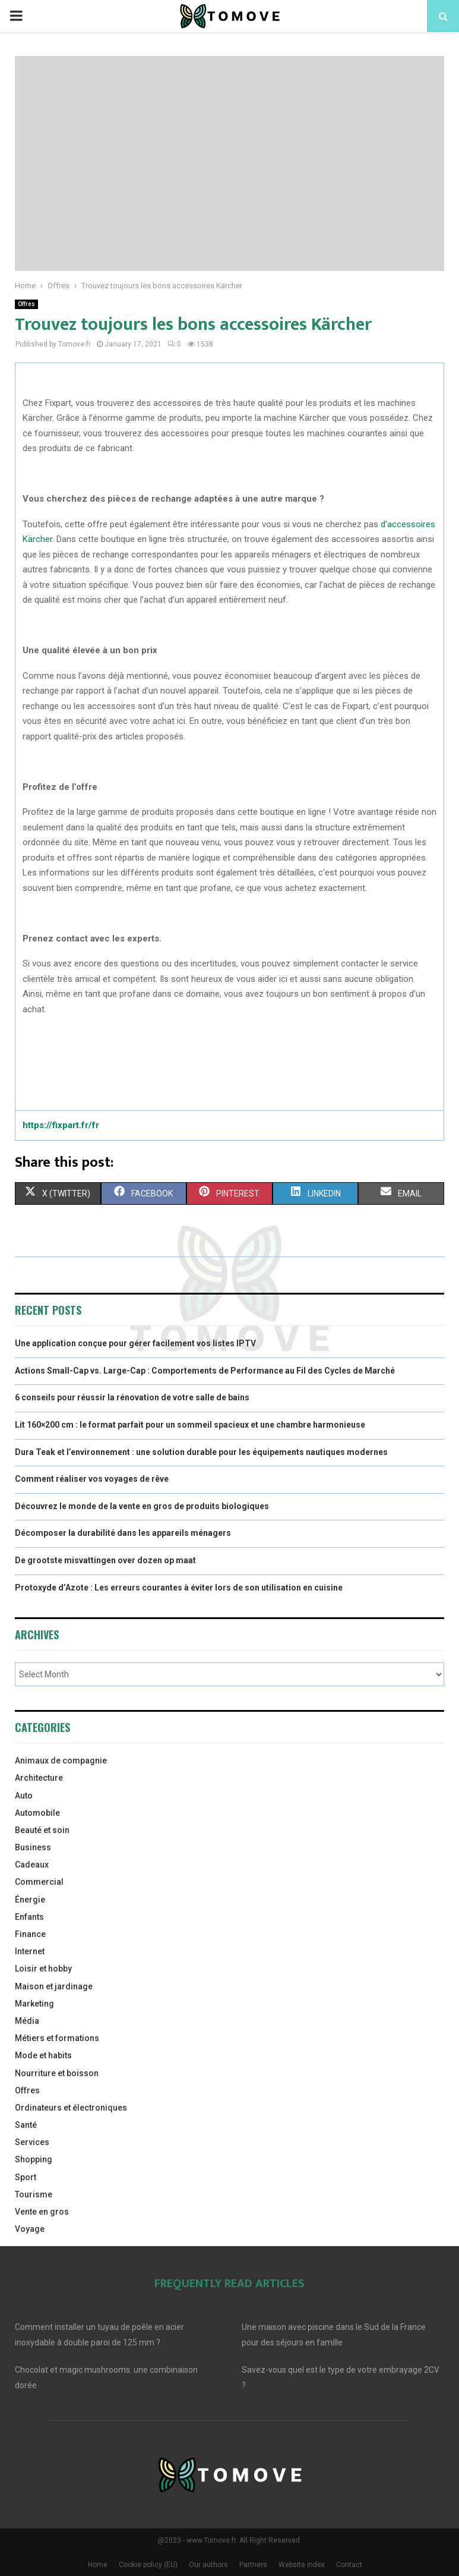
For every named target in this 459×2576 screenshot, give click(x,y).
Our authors (208, 2565)
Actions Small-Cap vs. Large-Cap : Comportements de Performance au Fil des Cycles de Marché (205, 1370)
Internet (30, 1951)
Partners (253, 2565)
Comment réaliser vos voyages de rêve (92, 1479)
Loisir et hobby (43, 1968)
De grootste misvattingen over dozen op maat (105, 1560)
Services (32, 2142)
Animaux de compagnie (61, 1760)
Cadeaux (32, 1864)
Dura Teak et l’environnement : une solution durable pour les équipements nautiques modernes (201, 1452)
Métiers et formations (57, 2038)
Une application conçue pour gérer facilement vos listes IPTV (135, 1343)
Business (33, 1847)
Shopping (33, 2159)
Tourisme (33, 2194)
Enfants (29, 1917)
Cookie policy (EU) (148, 2565)
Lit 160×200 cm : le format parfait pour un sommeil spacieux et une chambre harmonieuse (190, 1424)
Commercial (39, 1882)
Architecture (39, 1778)
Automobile (37, 1813)
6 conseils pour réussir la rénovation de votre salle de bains (132, 1397)
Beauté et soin (42, 1830)
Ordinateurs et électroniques (71, 2107)
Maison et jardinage (54, 1986)
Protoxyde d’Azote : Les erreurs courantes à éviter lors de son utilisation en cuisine (179, 1587)
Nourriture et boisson (57, 2073)
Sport (25, 2177)
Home (97, 2565)
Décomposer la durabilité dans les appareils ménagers (123, 1533)
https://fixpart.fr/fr (61, 1125)
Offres (26, 304)
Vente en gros (42, 2211)
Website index (301, 2565)
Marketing (34, 2003)
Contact (349, 2565)
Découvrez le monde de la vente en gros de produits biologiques (142, 1506)
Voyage (30, 2229)
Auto (24, 1795)
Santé (26, 2125)
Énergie (30, 1899)
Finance (30, 1934)
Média (27, 2021)
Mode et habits (43, 2055)
